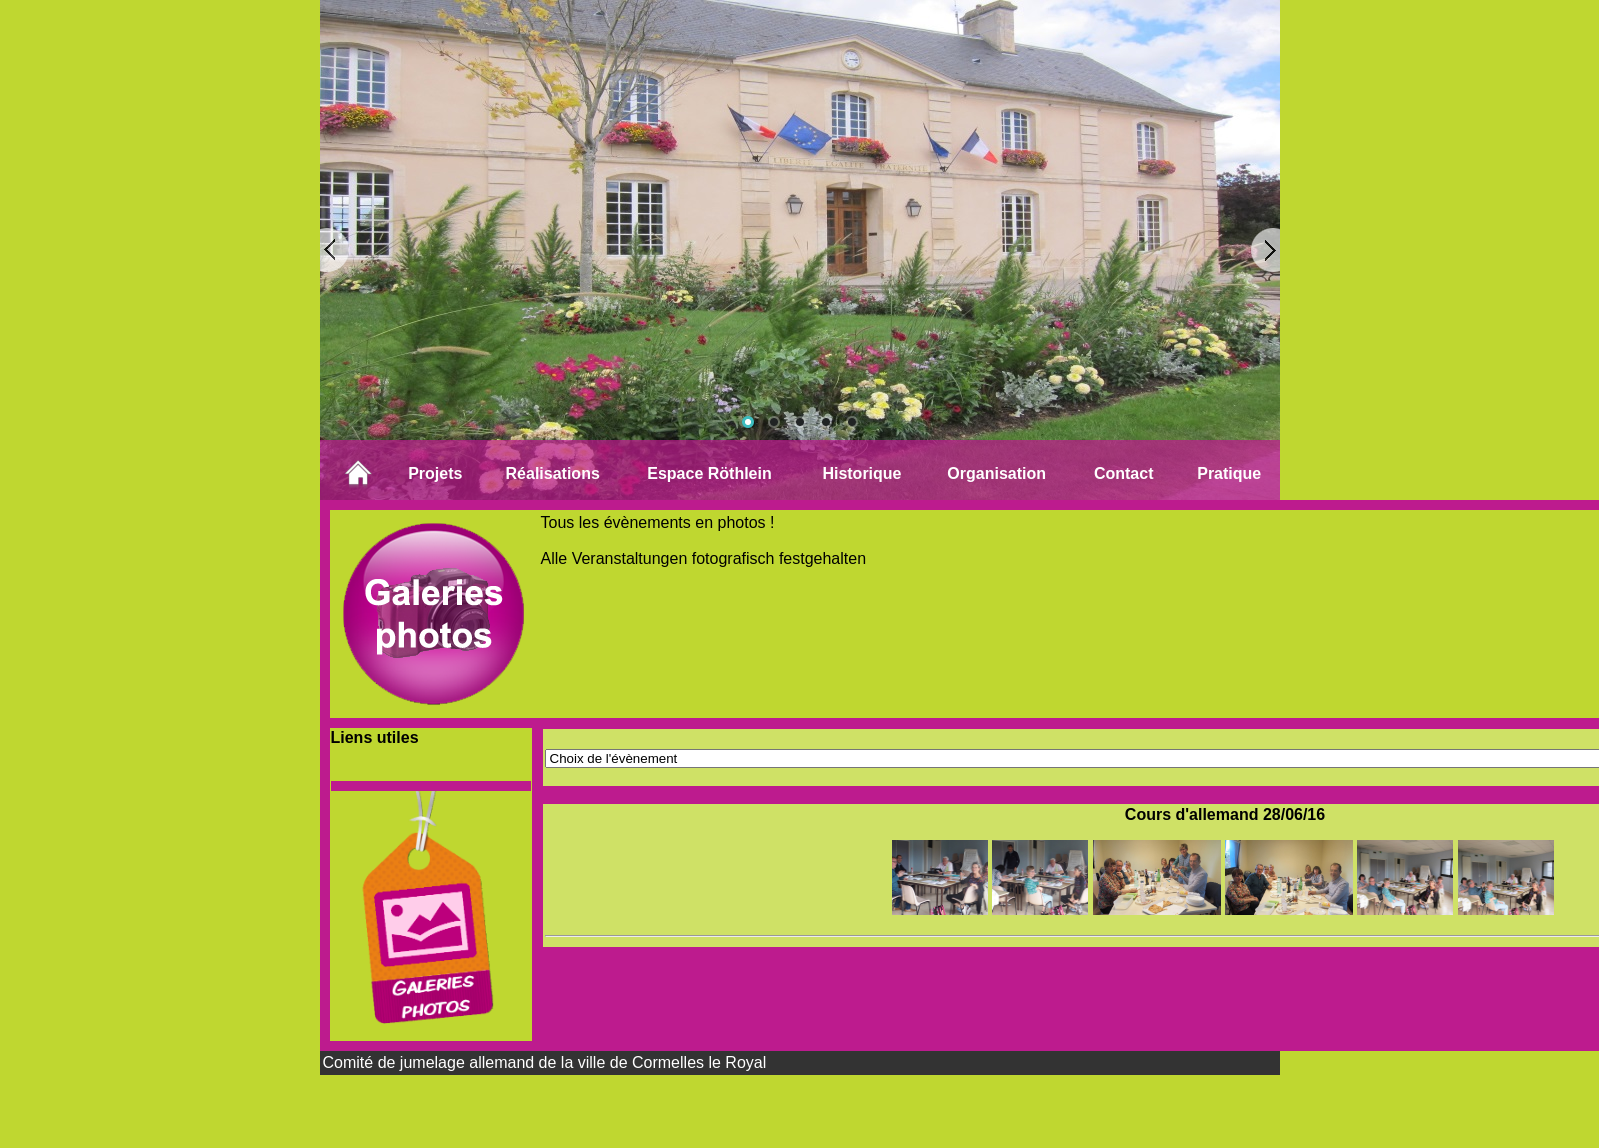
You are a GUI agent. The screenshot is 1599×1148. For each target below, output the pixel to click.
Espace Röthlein (709, 473)
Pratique (1229, 473)
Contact (1124, 473)
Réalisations (553, 473)
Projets (435, 473)
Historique (861, 473)
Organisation (996, 473)
